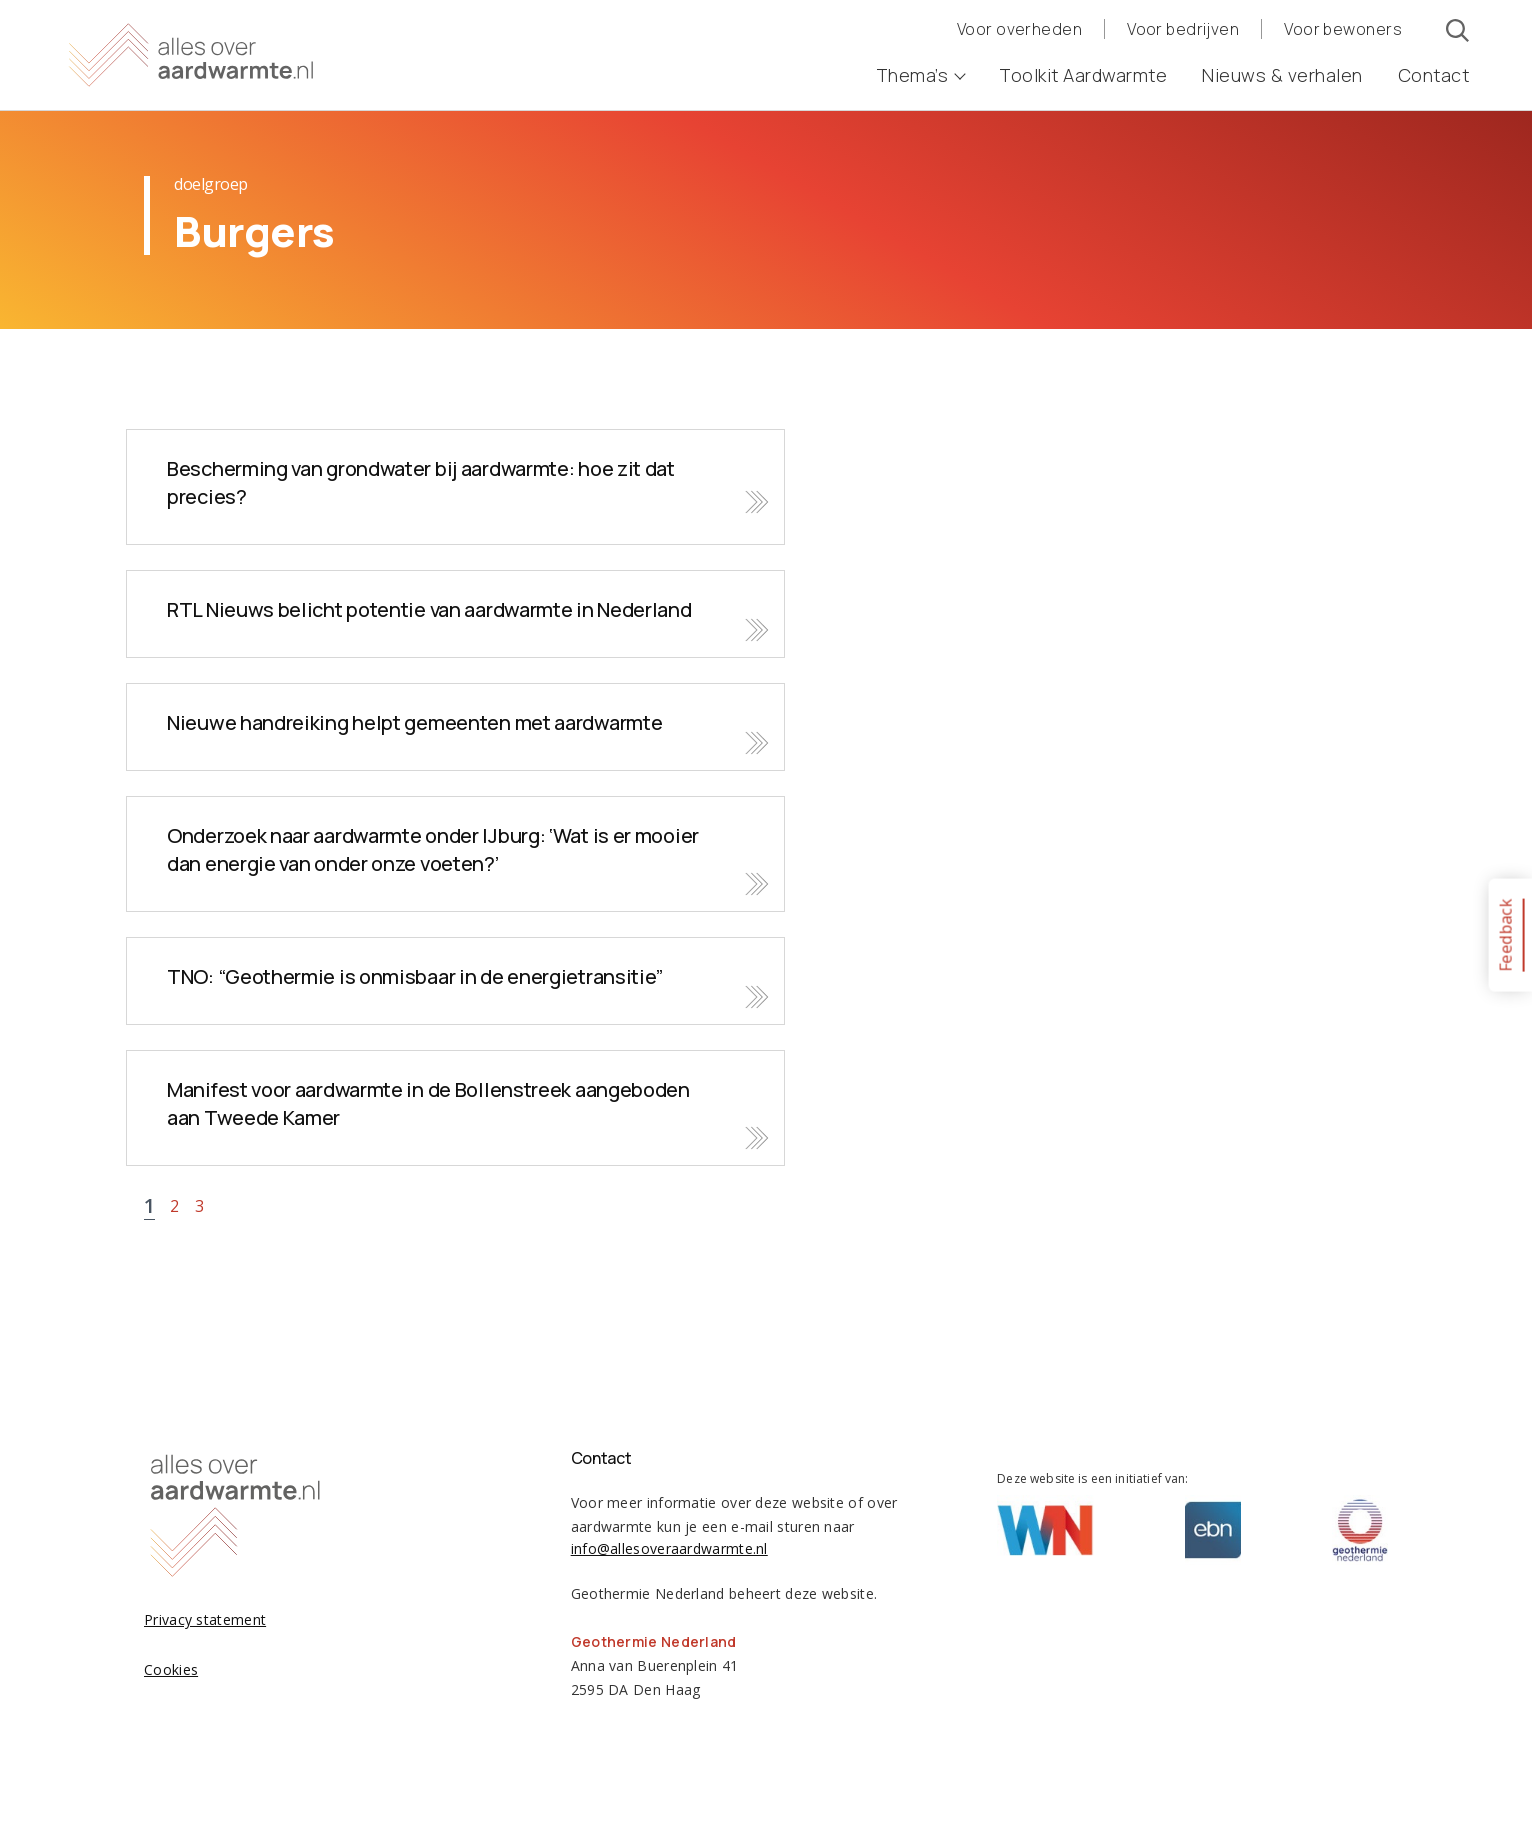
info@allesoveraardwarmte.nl (669, 1548)
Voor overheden (1019, 29)
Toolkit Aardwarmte (1083, 75)
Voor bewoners (1343, 29)
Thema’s (920, 75)
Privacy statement (205, 1619)
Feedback (1505, 934)
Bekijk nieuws (455, 487)
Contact (1434, 75)
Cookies (171, 1669)
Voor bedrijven (1183, 29)
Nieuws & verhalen (1282, 75)
